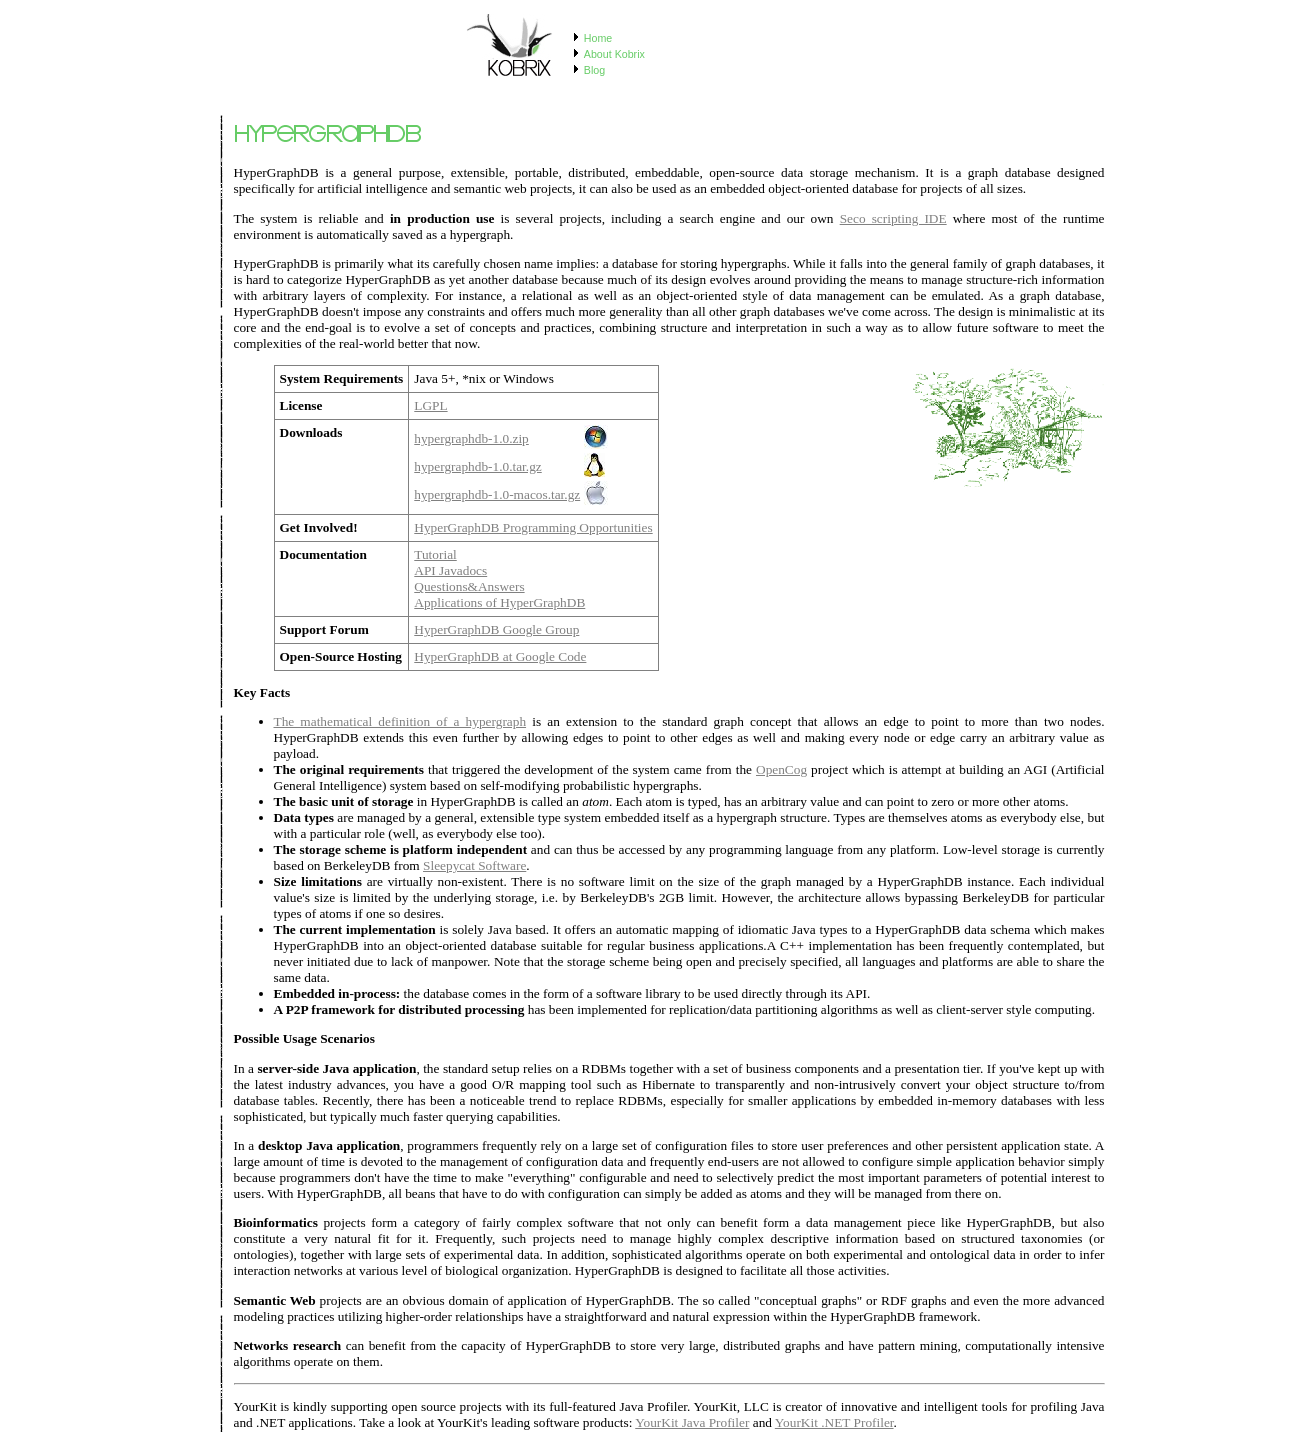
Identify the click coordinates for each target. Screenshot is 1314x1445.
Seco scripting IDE (893, 218)
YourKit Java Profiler (692, 1422)
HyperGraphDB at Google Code (500, 656)
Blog (594, 70)
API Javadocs (450, 570)
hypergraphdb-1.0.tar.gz (477, 466)
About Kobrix (614, 54)
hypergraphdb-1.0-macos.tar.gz (497, 494)
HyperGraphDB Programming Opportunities (533, 527)
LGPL (430, 405)
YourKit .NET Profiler (834, 1422)
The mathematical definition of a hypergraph (400, 721)
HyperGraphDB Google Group (496, 629)
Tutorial (435, 554)
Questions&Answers (469, 586)
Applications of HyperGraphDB (499, 602)
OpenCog (781, 769)
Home (598, 38)
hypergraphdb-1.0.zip (471, 438)
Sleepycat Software (474, 865)
